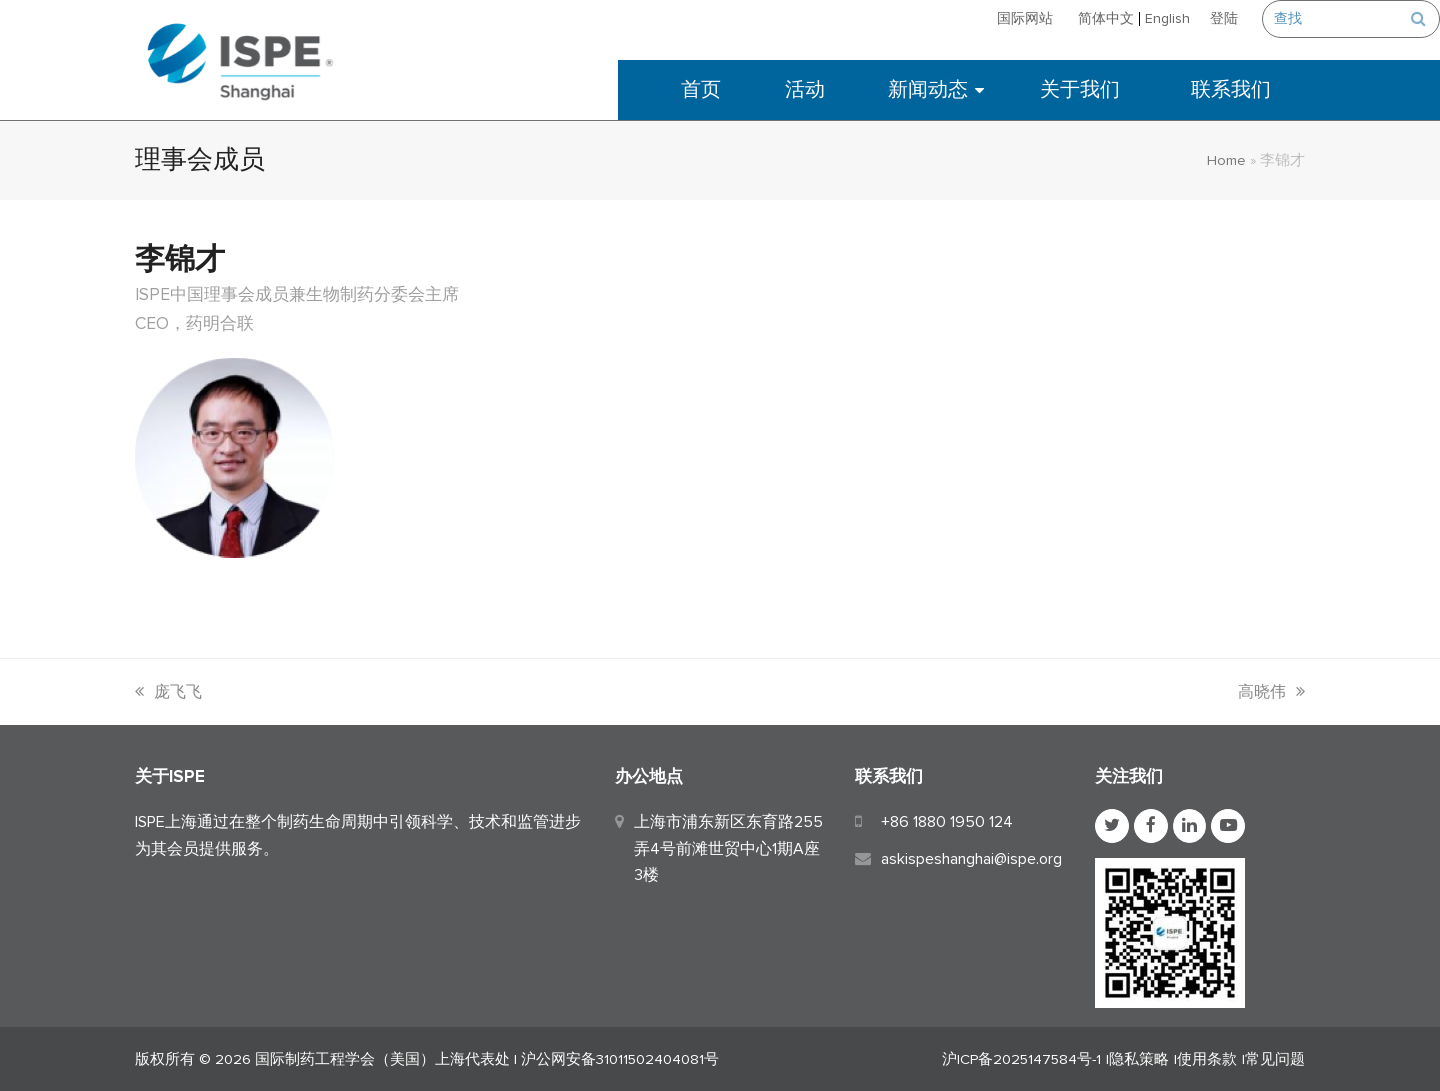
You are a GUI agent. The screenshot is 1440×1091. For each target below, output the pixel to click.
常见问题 (1275, 1059)
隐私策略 (1139, 1059)
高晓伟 (1271, 692)
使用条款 (1207, 1059)
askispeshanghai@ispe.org (971, 859)
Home (1226, 160)
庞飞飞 (168, 692)
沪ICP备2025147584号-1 (1021, 1059)
